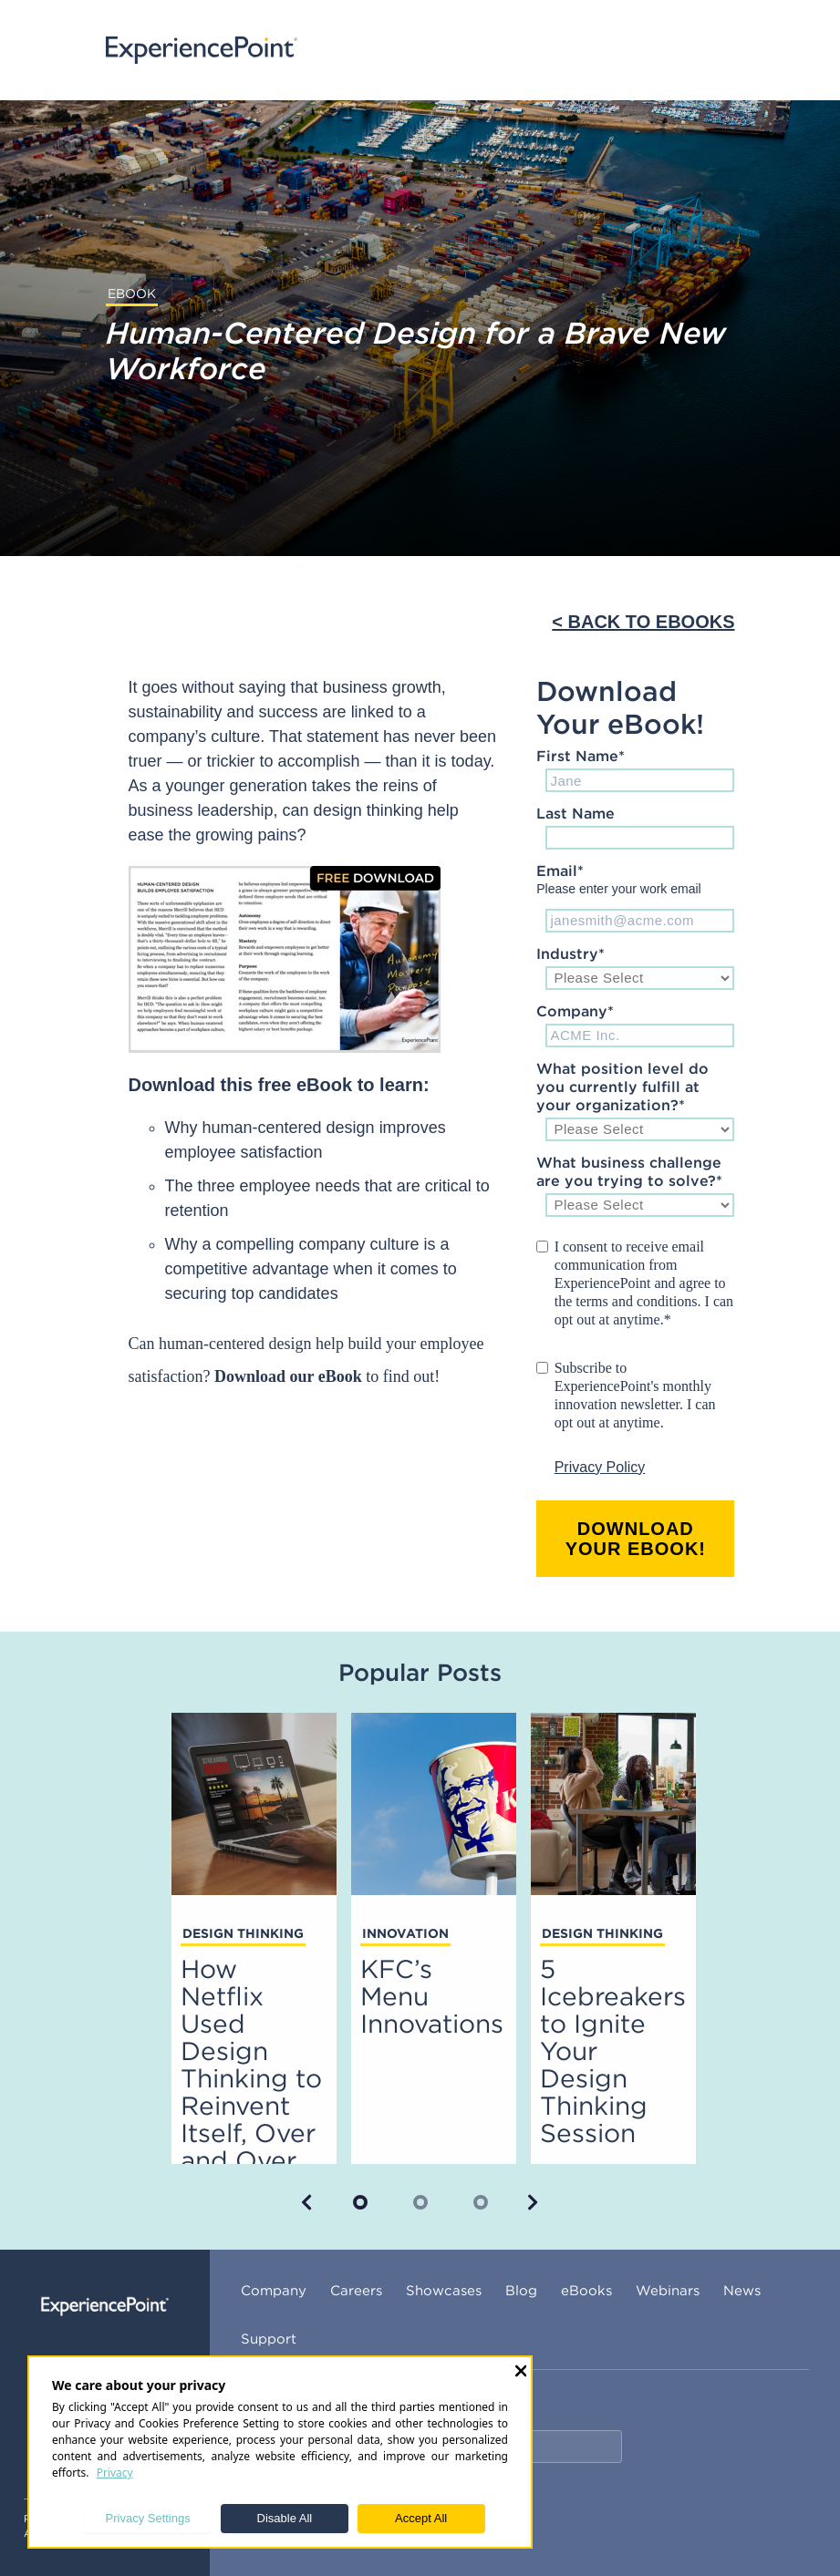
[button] (307, 2202)
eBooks (586, 2290)
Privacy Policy (600, 1467)
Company (273, 2290)
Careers (356, 2290)
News (742, 2290)
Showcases (444, 2290)
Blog (521, 2290)
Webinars (668, 2290)
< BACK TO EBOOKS (643, 622)
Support (268, 2338)
